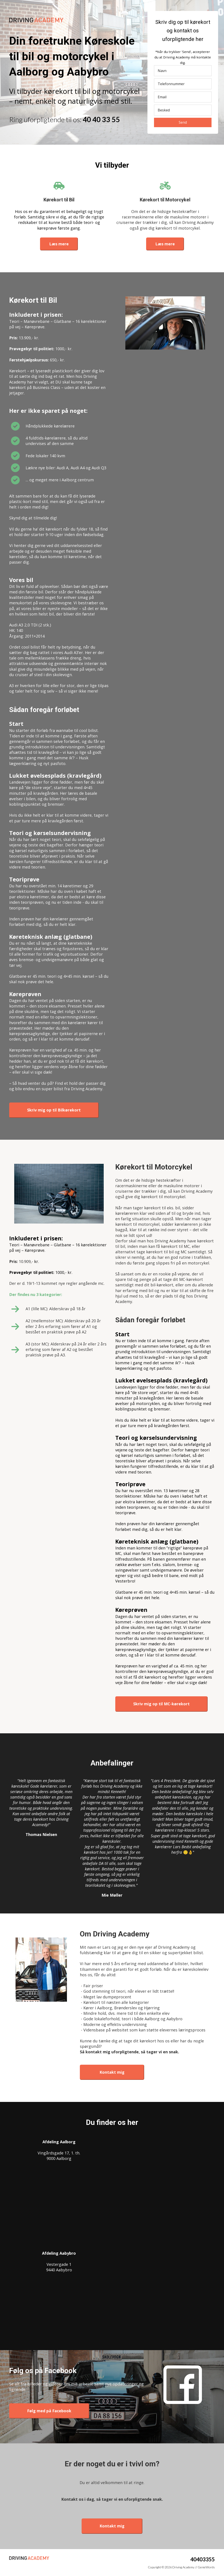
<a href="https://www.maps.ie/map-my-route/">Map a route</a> (165, 2172)
